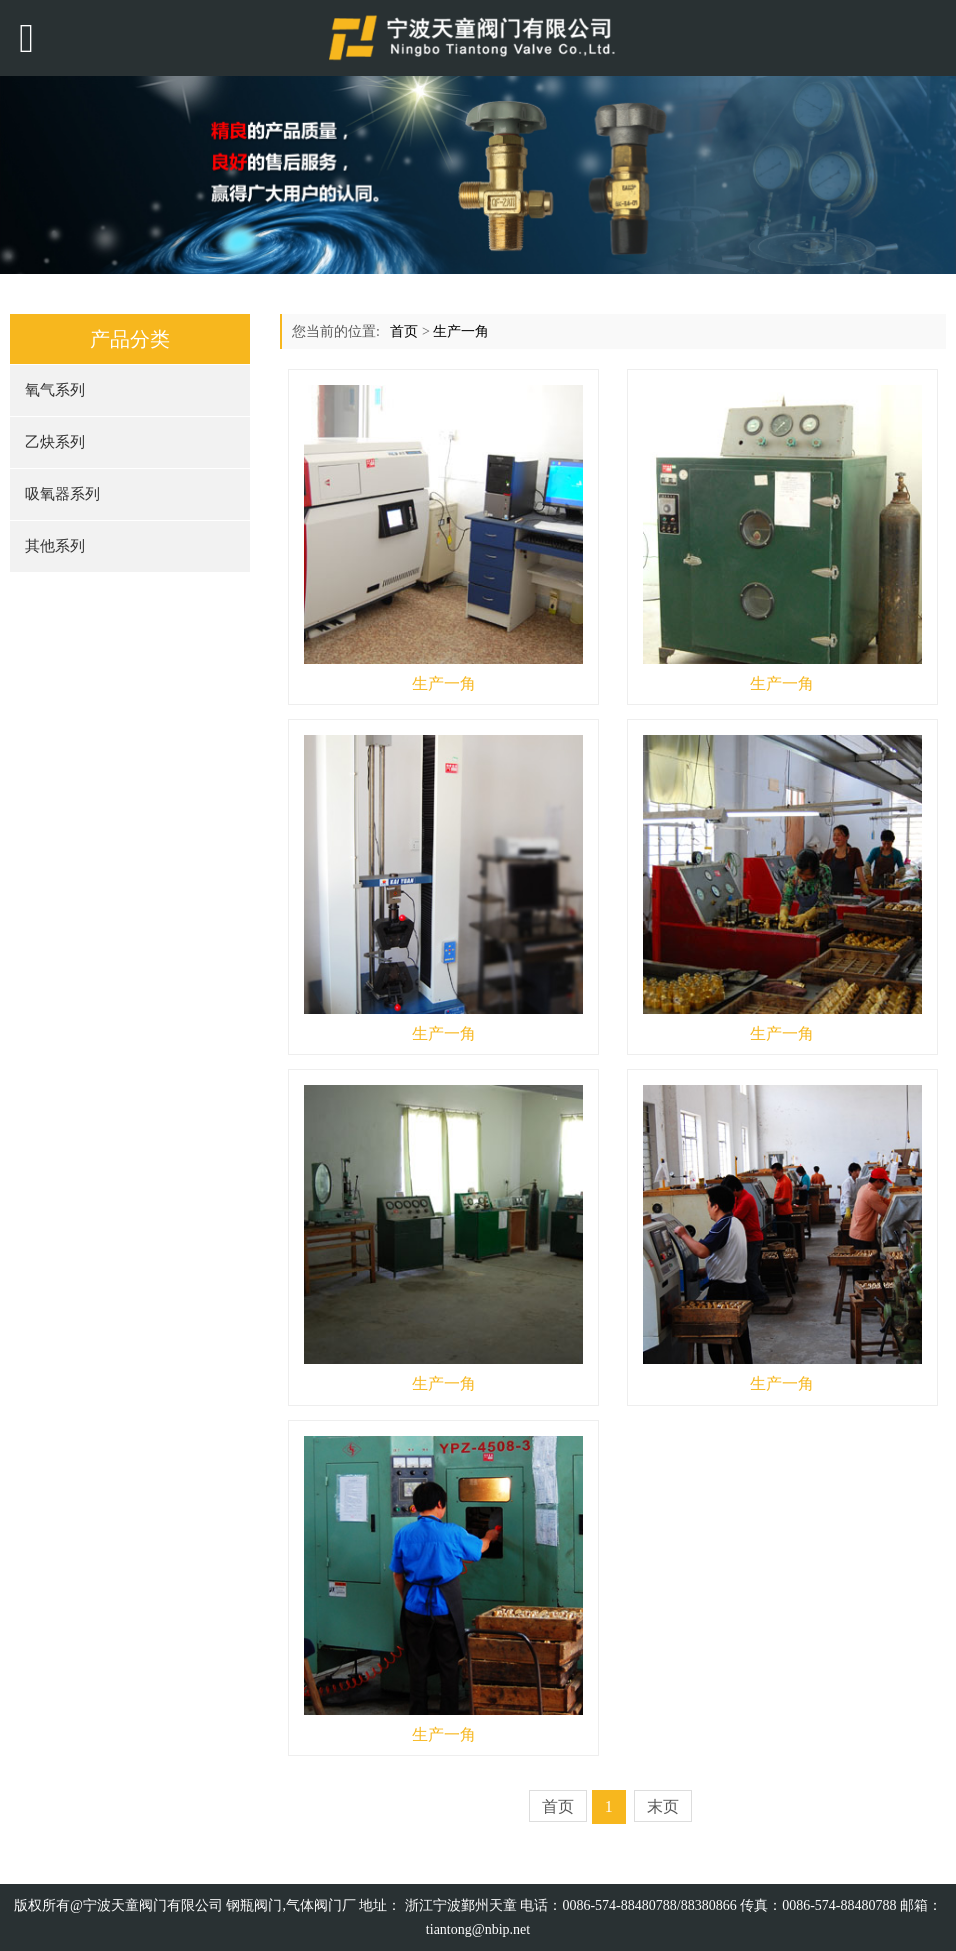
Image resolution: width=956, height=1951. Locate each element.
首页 (404, 331)
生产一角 (461, 331)
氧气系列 (55, 390)
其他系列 (55, 546)
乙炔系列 (55, 442)
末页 (663, 1806)
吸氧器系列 (62, 494)
